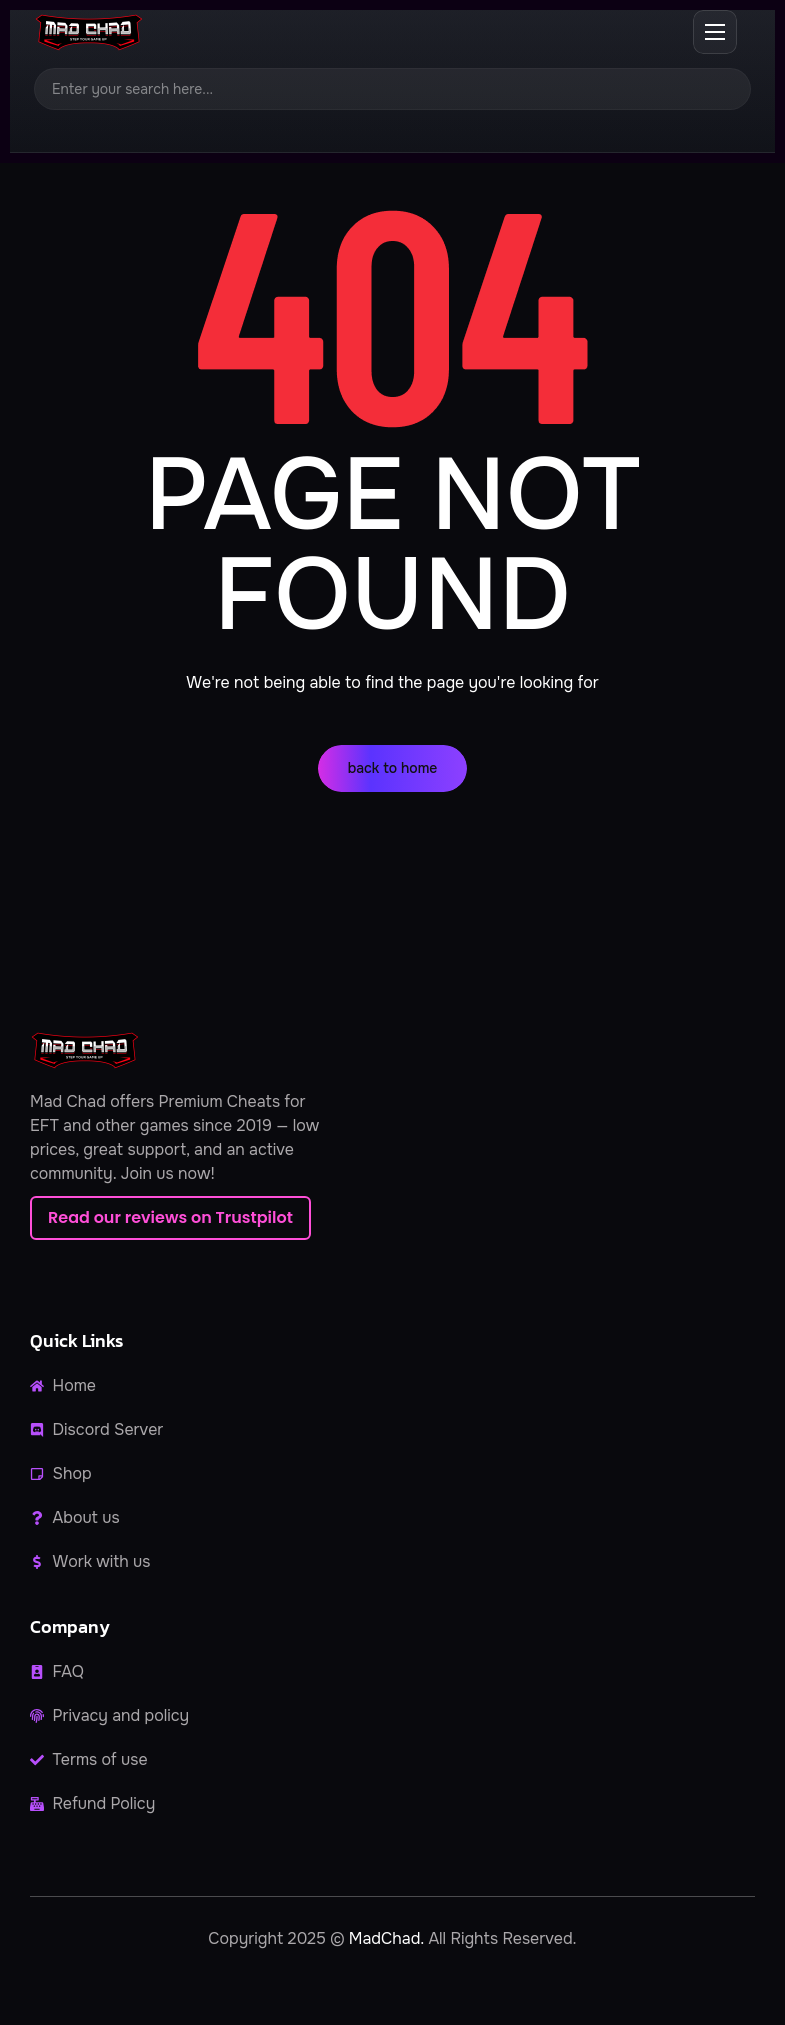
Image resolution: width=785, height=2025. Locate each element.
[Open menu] (715, 32)
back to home (393, 768)
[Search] (392, 89)
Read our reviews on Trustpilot (170, 1217)
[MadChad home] (88, 32)
